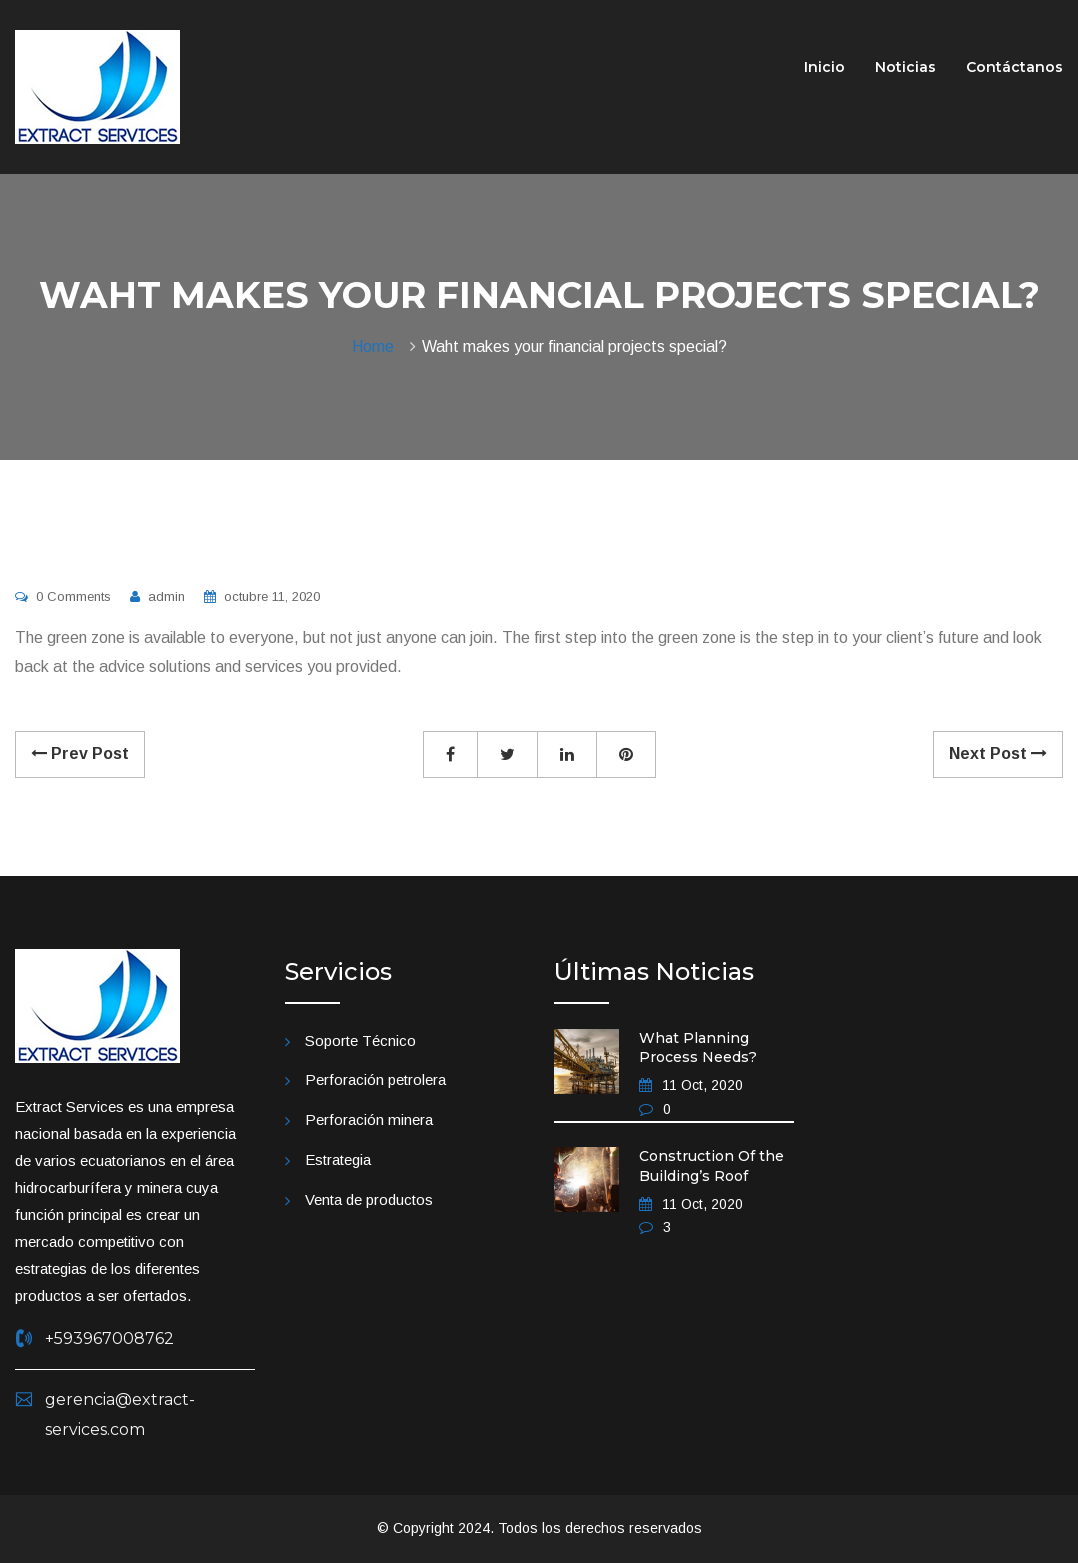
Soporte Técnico (360, 1040)
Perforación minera (369, 1119)
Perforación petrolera (375, 1079)
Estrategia (338, 1159)
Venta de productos (369, 1199)
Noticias (905, 67)
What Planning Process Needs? (698, 1048)
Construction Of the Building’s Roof (711, 1166)
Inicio (824, 67)
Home (377, 346)
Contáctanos (1014, 67)
